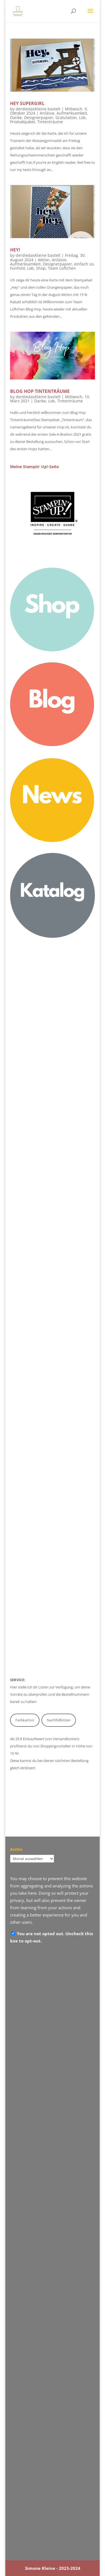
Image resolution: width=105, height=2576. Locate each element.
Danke (16, 117)
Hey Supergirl (27, 103)
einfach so (84, 264)
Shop (41, 268)
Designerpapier (38, 117)
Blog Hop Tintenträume (40, 391)
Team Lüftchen (62, 268)
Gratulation (66, 117)
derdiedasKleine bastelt (38, 109)
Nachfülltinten (59, 1720)
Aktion (44, 259)
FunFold (17, 268)
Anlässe (47, 113)
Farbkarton (24, 1720)
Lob (82, 117)
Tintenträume (50, 121)
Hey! (15, 250)
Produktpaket (22, 121)
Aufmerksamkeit (72, 113)
